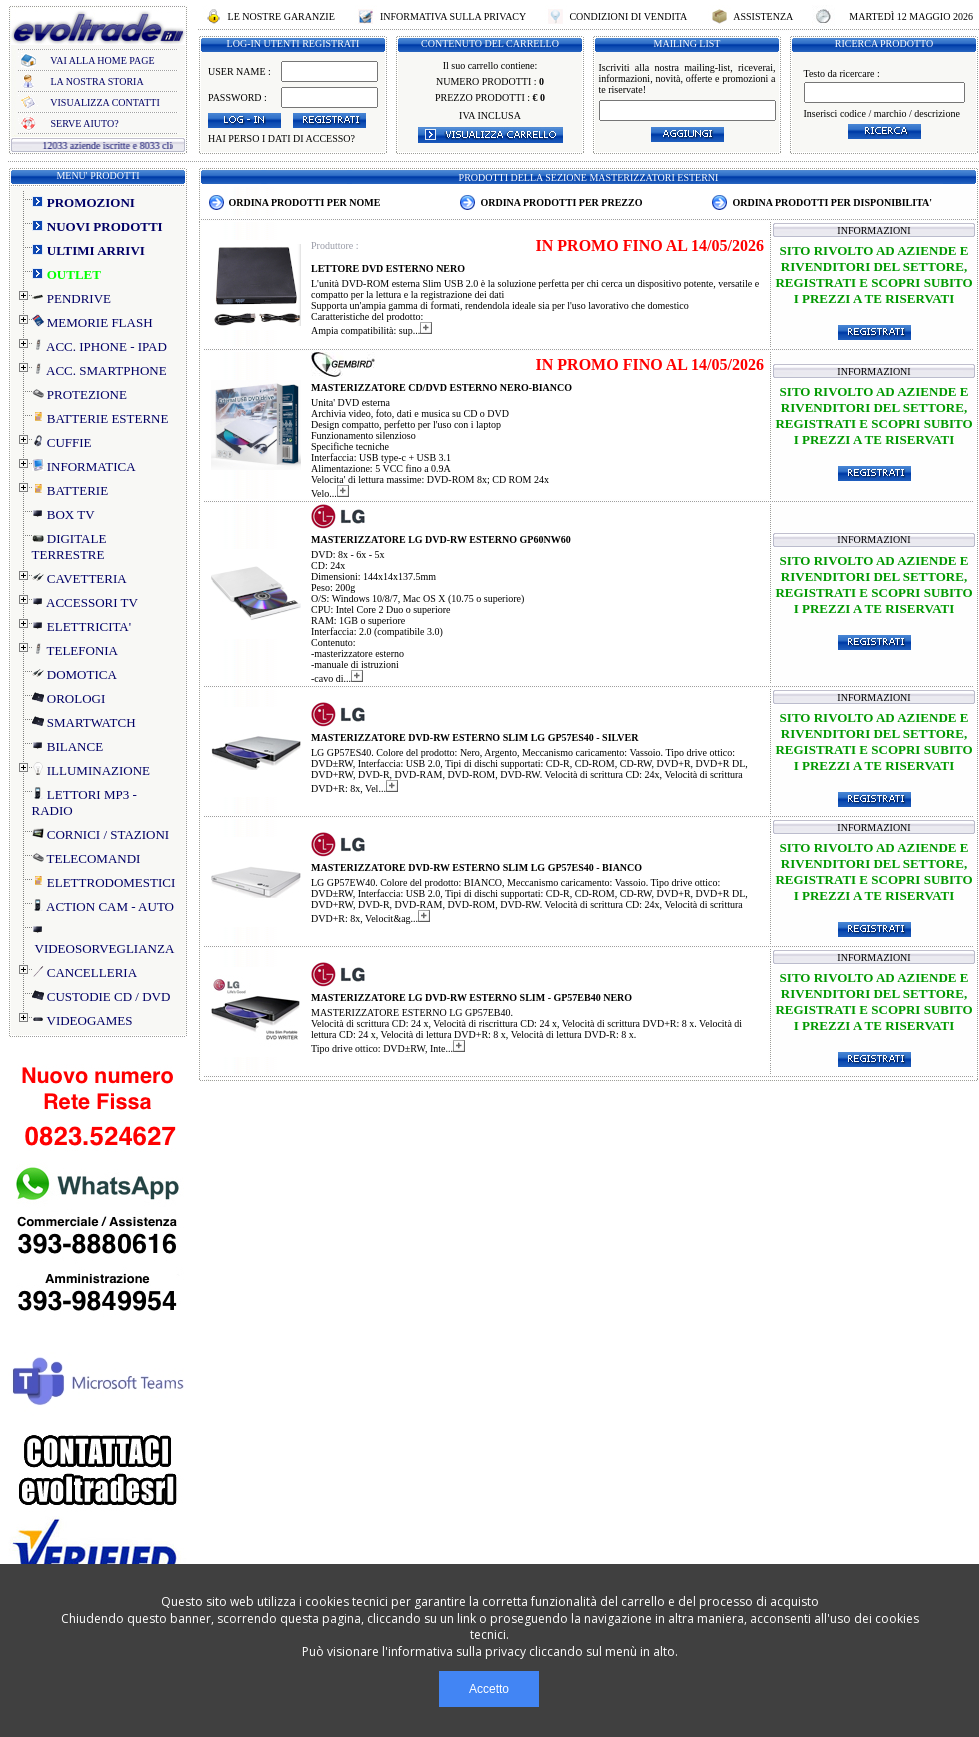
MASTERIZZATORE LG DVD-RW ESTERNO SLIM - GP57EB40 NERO (471, 997)
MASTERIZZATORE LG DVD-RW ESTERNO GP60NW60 (441, 539)
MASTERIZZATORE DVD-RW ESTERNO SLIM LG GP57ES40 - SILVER (474, 737)
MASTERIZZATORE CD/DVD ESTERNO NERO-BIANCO (441, 387)
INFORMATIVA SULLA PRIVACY (452, 16)
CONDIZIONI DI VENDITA (628, 16)
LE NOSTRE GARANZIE (281, 16)
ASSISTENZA (763, 16)
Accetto (489, 1689)
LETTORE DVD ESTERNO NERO (388, 268)
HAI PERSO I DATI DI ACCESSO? (281, 138)
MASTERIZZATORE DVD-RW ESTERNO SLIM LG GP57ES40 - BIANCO (476, 867)
